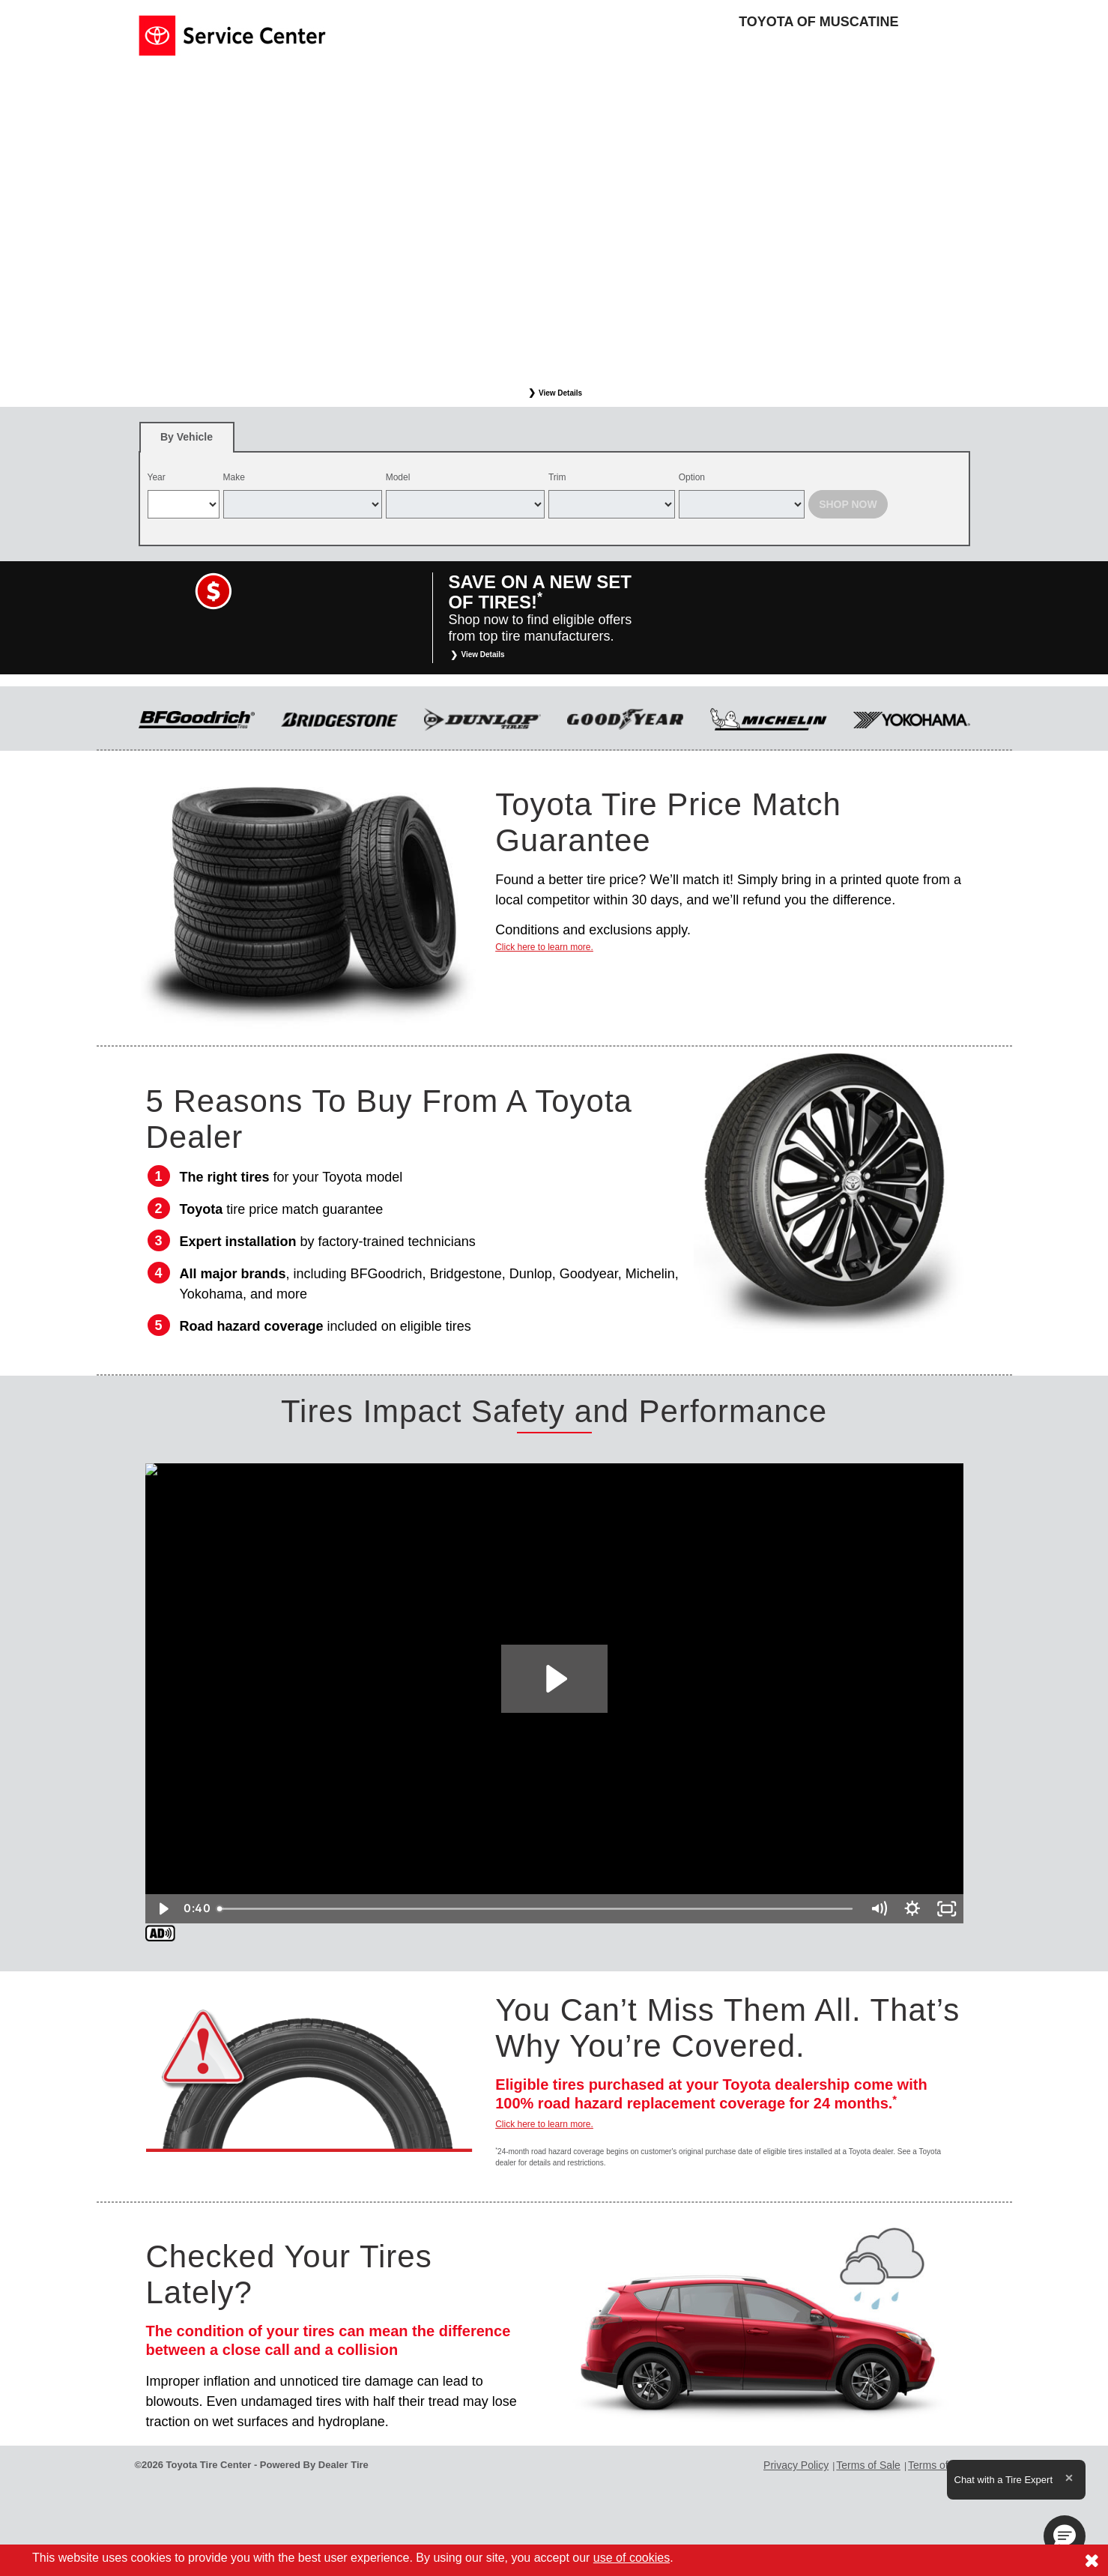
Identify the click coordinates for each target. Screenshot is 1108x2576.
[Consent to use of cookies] (1091, 2560)
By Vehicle (187, 442)
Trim (557, 477)
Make (234, 477)
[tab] (186, 437)
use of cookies (631, 2557)
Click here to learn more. (544, 947)
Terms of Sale (868, 2465)
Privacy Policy (796, 2465)
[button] (1065, 2536)
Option (692, 477)
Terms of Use (938, 2465)
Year (157, 477)
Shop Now (848, 504)
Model (398, 477)
